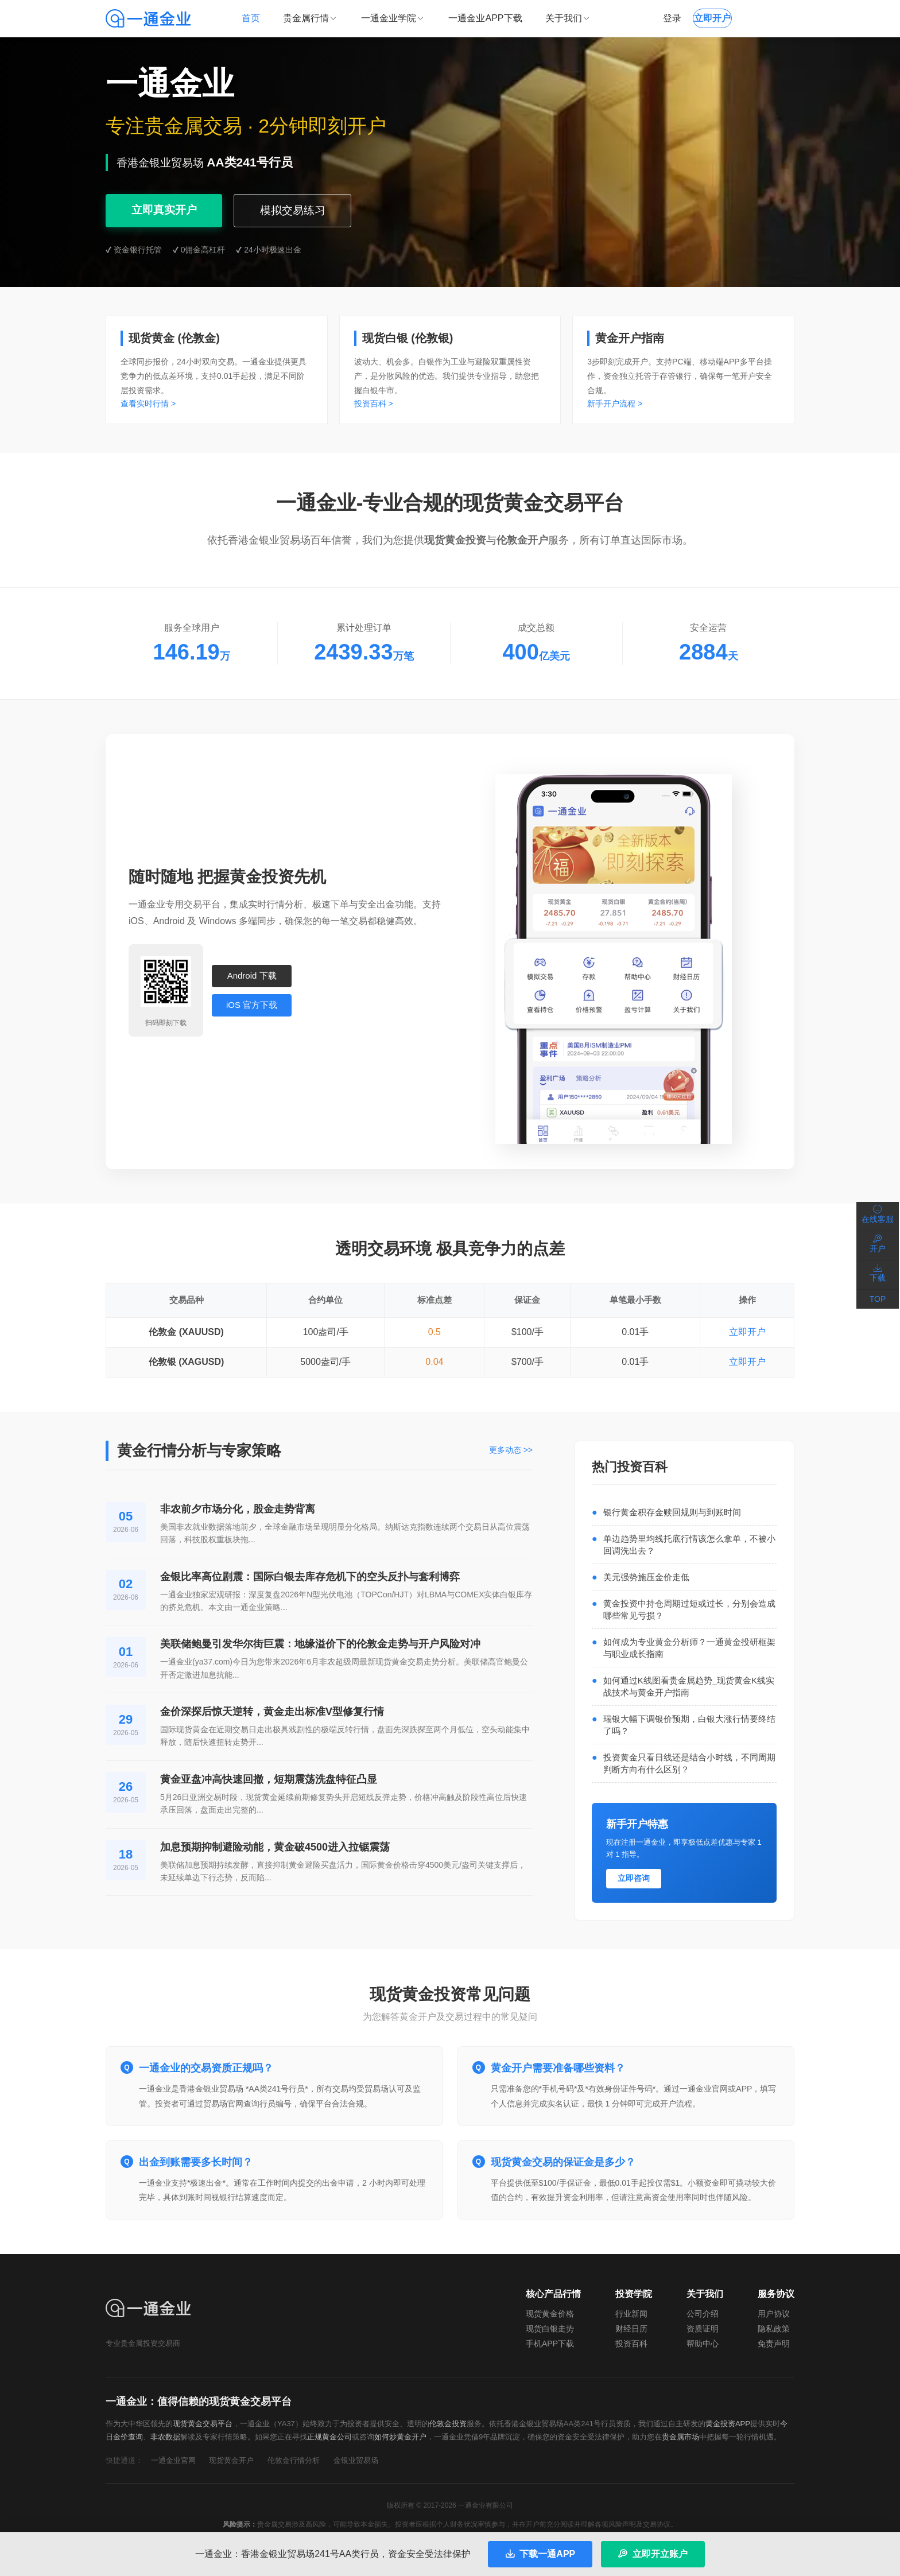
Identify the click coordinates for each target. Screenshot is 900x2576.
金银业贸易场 (355, 2460)
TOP (878, 1298)
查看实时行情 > (148, 403)
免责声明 (774, 2343)
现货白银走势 (550, 2328)
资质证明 (702, 2328)
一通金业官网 (173, 2460)
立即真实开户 (164, 210)
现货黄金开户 (231, 2460)
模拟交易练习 (293, 210)
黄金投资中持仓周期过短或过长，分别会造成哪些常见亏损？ (689, 1609)
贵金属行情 (310, 18)
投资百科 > (373, 403)
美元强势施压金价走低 (646, 1577)
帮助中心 (702, 2343)
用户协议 (774, 2313)
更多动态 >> (511, 1449)
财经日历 (631, 2328)
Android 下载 (252, 975)
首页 (251, 18)
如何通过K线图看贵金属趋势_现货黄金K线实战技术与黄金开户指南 (688, 1686)
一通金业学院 (393, 18)
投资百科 (631, 2343)
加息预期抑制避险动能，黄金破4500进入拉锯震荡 (275, 1847)
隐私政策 (774, 2328)
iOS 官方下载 (251, 1005)
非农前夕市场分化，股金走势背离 (237, 1509)
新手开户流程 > (614, 403)
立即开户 (747, 1332)
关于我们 (568, 18)
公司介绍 (702, 2313)
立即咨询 (634, 1878)
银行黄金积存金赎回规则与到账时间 (672, 1512)
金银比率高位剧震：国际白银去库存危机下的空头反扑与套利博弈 (310, 1576)
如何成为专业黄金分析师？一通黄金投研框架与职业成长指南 (689, 1648)
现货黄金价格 (550, 2313)
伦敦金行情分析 (293, 2460)
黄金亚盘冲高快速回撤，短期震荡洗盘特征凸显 (268, 1779)
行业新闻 (631, 2313)
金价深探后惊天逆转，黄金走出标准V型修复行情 (272, 1711)
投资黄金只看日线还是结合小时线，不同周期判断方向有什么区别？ (689, 1763)
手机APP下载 (550, 2343)
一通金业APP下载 (485, 18)
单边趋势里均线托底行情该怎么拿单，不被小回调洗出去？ (689, 1544)
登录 (672, 18)
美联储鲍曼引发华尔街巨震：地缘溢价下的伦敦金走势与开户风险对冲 (320, 1644)
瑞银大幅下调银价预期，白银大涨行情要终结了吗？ (689, 1725)
